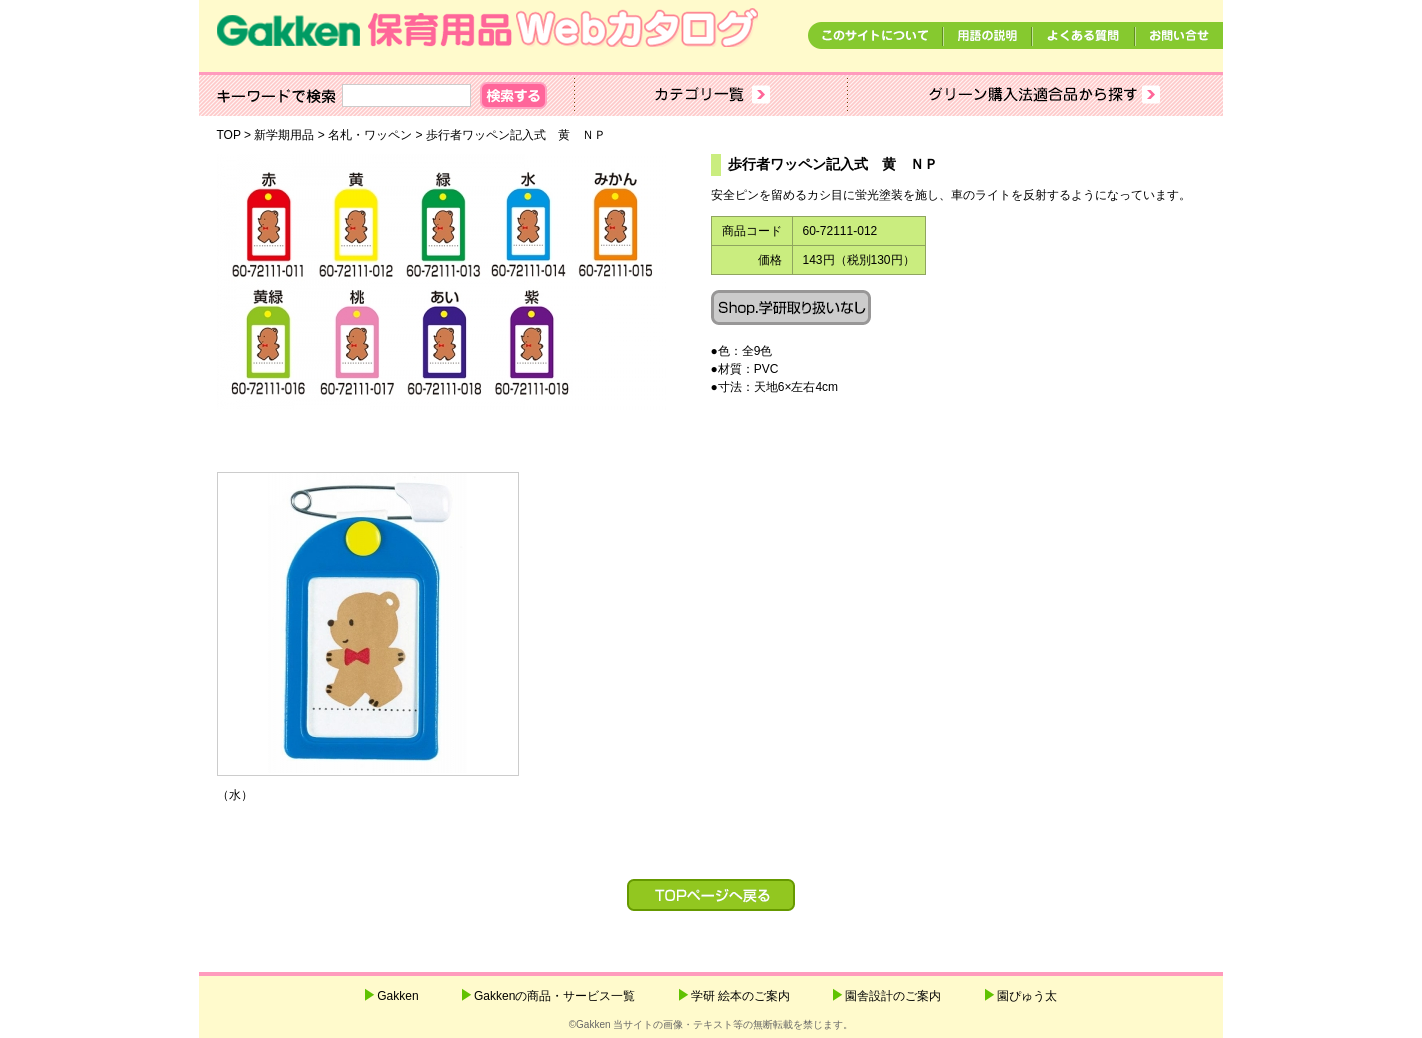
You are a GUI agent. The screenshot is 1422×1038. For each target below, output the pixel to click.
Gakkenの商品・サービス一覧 (554, 996)
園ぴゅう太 (1027, 996)
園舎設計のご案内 (893, 996)
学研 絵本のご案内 (740, 996)
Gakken (397, 996)
